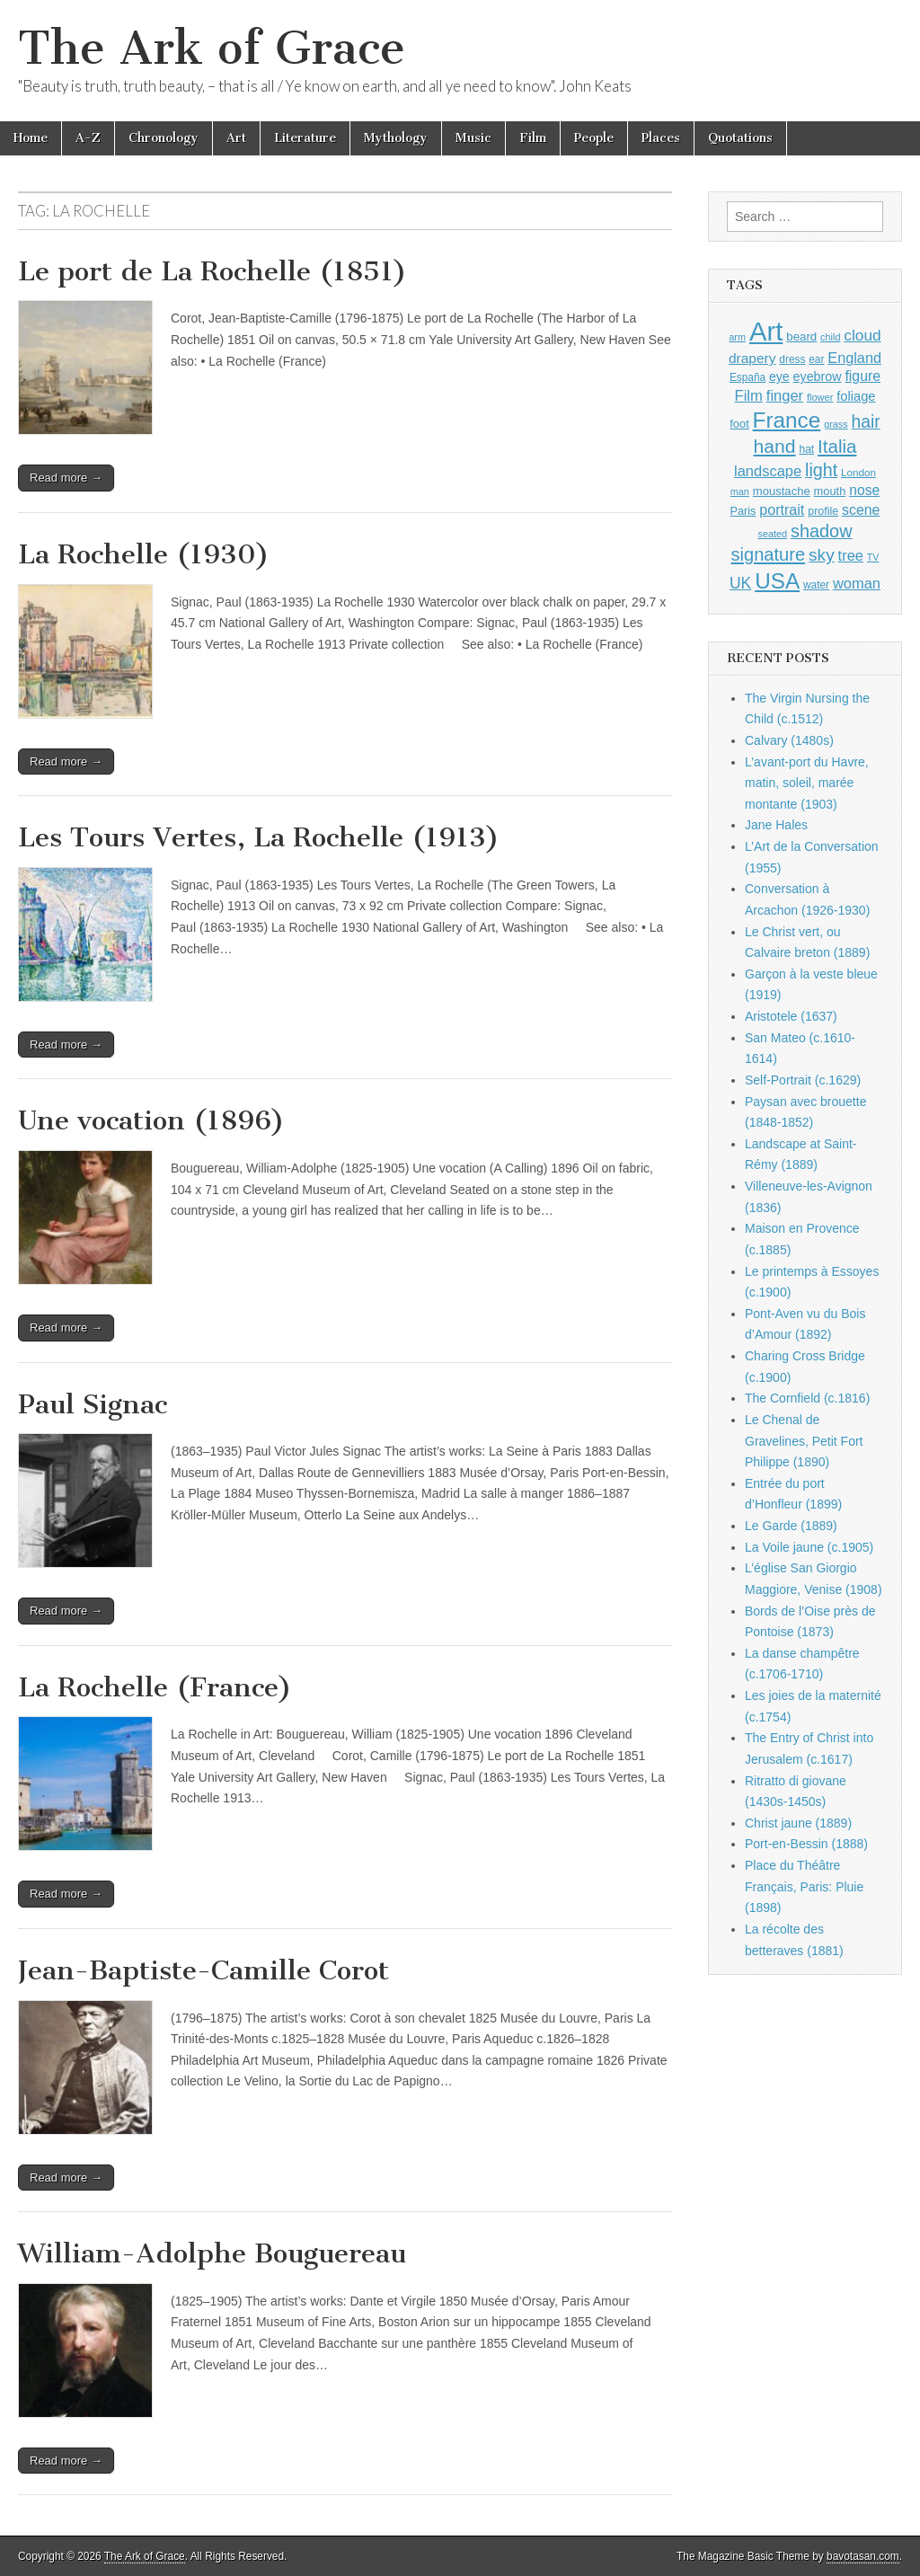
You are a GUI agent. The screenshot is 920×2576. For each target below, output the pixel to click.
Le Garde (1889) (791, 1525)
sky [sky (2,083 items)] (822, 554)
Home (30, 138)
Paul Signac (92, 1404)
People (594, 138)
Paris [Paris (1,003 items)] (743, 511)
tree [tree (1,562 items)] (850, 555)
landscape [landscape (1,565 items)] (767, 471)
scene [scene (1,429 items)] (861, 510)
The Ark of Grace (211, 48)
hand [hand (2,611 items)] (775, 446)
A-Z (88, 138)
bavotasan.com (863, 2556)
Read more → (66, 477)
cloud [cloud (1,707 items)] (862, 335)
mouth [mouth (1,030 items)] (830, 491)
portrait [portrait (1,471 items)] (781, 509)
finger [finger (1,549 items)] (784, 395)
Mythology (396, 138)
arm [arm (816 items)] (737, 337)
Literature (305, 138)
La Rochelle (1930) (144, 554)
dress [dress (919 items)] (792, 359)
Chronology (163, 138)
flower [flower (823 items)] (820, 397)
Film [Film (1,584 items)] (748, 395)
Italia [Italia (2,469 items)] (837, 446)
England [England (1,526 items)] (854, 358)
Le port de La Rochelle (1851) (212, 271)
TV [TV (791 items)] (873, 557)
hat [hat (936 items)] (806, 449)
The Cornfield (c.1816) (807, 1398)
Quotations (740, 138)
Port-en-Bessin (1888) (806, 1844)
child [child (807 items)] (830, 337)
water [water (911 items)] (816, 585)
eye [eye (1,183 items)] (779, 376)
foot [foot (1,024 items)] (739, 423)
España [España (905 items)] (747, 377)
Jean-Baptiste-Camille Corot (203, 1970)
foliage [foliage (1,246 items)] (855, 396)
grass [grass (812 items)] (836, 424)
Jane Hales (776, 825)
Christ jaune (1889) (798, 1823)
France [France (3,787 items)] (787, 420)
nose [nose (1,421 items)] (864, 490)
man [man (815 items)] (739, 491)
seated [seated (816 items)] (772, 533)
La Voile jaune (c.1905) (809, 1547)
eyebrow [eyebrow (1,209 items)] (817, 376)
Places (660, 138)
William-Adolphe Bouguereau (212, 2253)
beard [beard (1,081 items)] (801, 336)
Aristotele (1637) (791, 1016)
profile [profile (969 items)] (823, 511)
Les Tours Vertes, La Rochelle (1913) (259, 837)
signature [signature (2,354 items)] (768, 554)
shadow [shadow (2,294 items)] (822, 531)
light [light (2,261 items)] (821, 470)
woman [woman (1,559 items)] (856, 583)
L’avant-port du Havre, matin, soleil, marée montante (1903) (807, 783)
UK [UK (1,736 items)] (740, 583)
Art (236, 138)
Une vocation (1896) (151, 1120)
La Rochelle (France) (155, 1687)
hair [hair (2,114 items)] (866, 421)
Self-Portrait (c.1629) (803, 1080)
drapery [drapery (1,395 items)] (752, 358)
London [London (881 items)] (858, 472)
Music (473, 138)
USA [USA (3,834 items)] (777, 581)
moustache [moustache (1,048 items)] (781, 491)
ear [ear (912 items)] (816, 359)
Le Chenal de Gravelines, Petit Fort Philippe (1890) (804, 1440)
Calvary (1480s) (789, 740)
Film (532, 138)
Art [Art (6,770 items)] (766, 331)
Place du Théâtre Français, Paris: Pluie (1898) (804, 1886)
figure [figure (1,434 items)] (862, 376)
